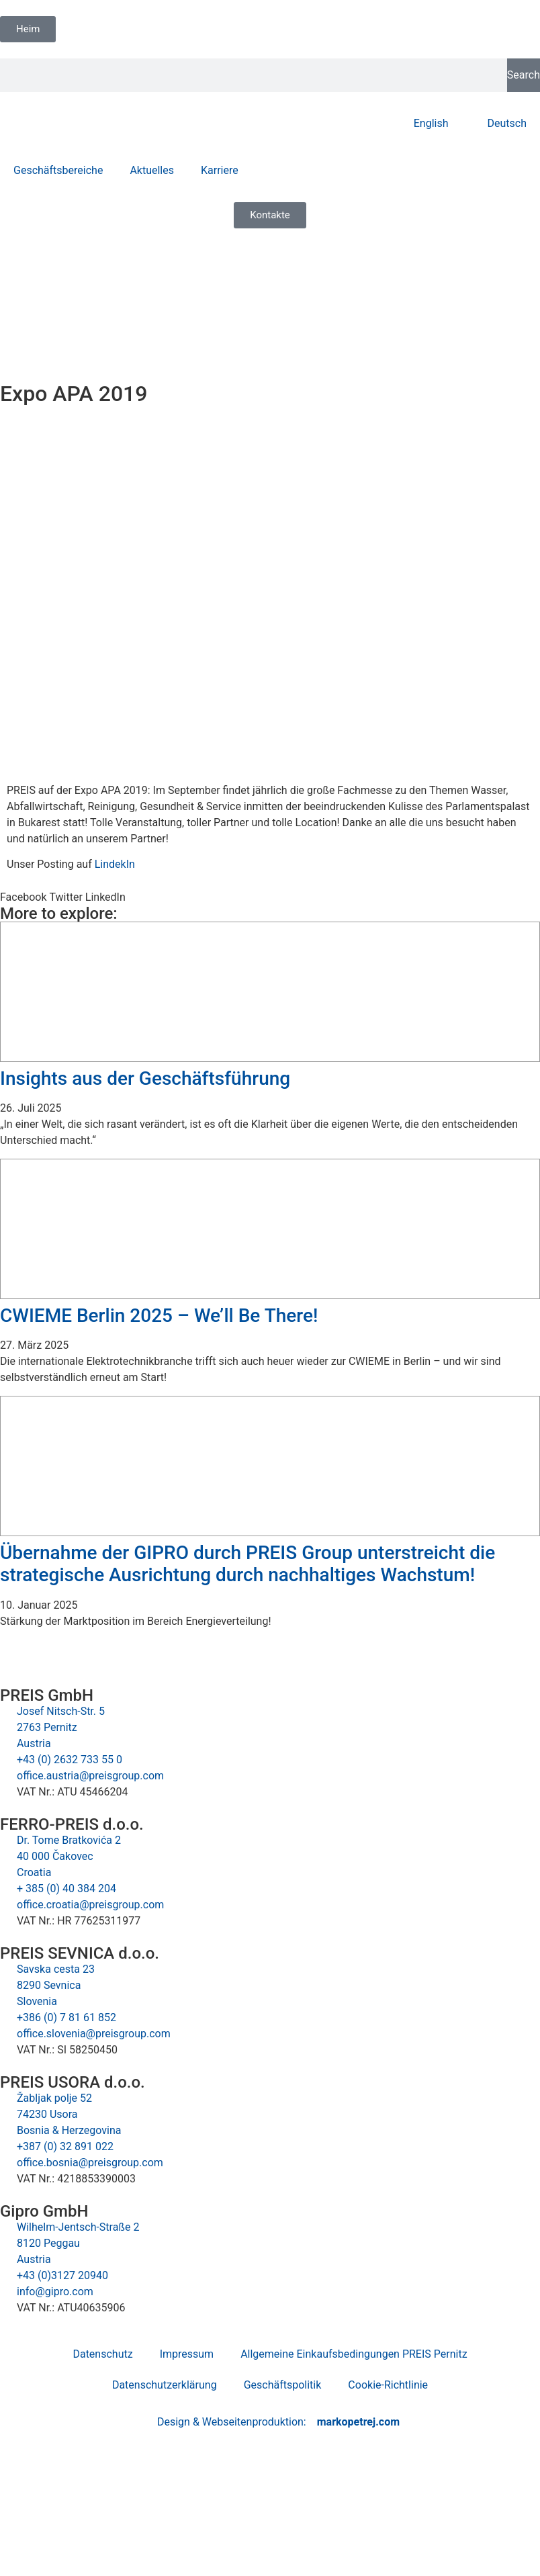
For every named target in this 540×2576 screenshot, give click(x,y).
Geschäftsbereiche (58, 170)
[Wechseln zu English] (425, 123)
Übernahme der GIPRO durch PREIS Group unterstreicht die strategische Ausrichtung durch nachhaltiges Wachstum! (247, 1564)
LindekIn (115, 864)
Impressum (187, 2354)
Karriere (219, 170)
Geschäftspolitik (283, 2385)
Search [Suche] (523, 75)
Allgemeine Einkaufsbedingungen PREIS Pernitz (353, 2354)
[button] (23, 897)
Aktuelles (152, 170)
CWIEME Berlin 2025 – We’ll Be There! (159, 1315)
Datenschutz (102, 2354)
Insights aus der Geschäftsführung (145, 1078)
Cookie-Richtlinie (388, 2385)
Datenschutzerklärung (164, 2385)
